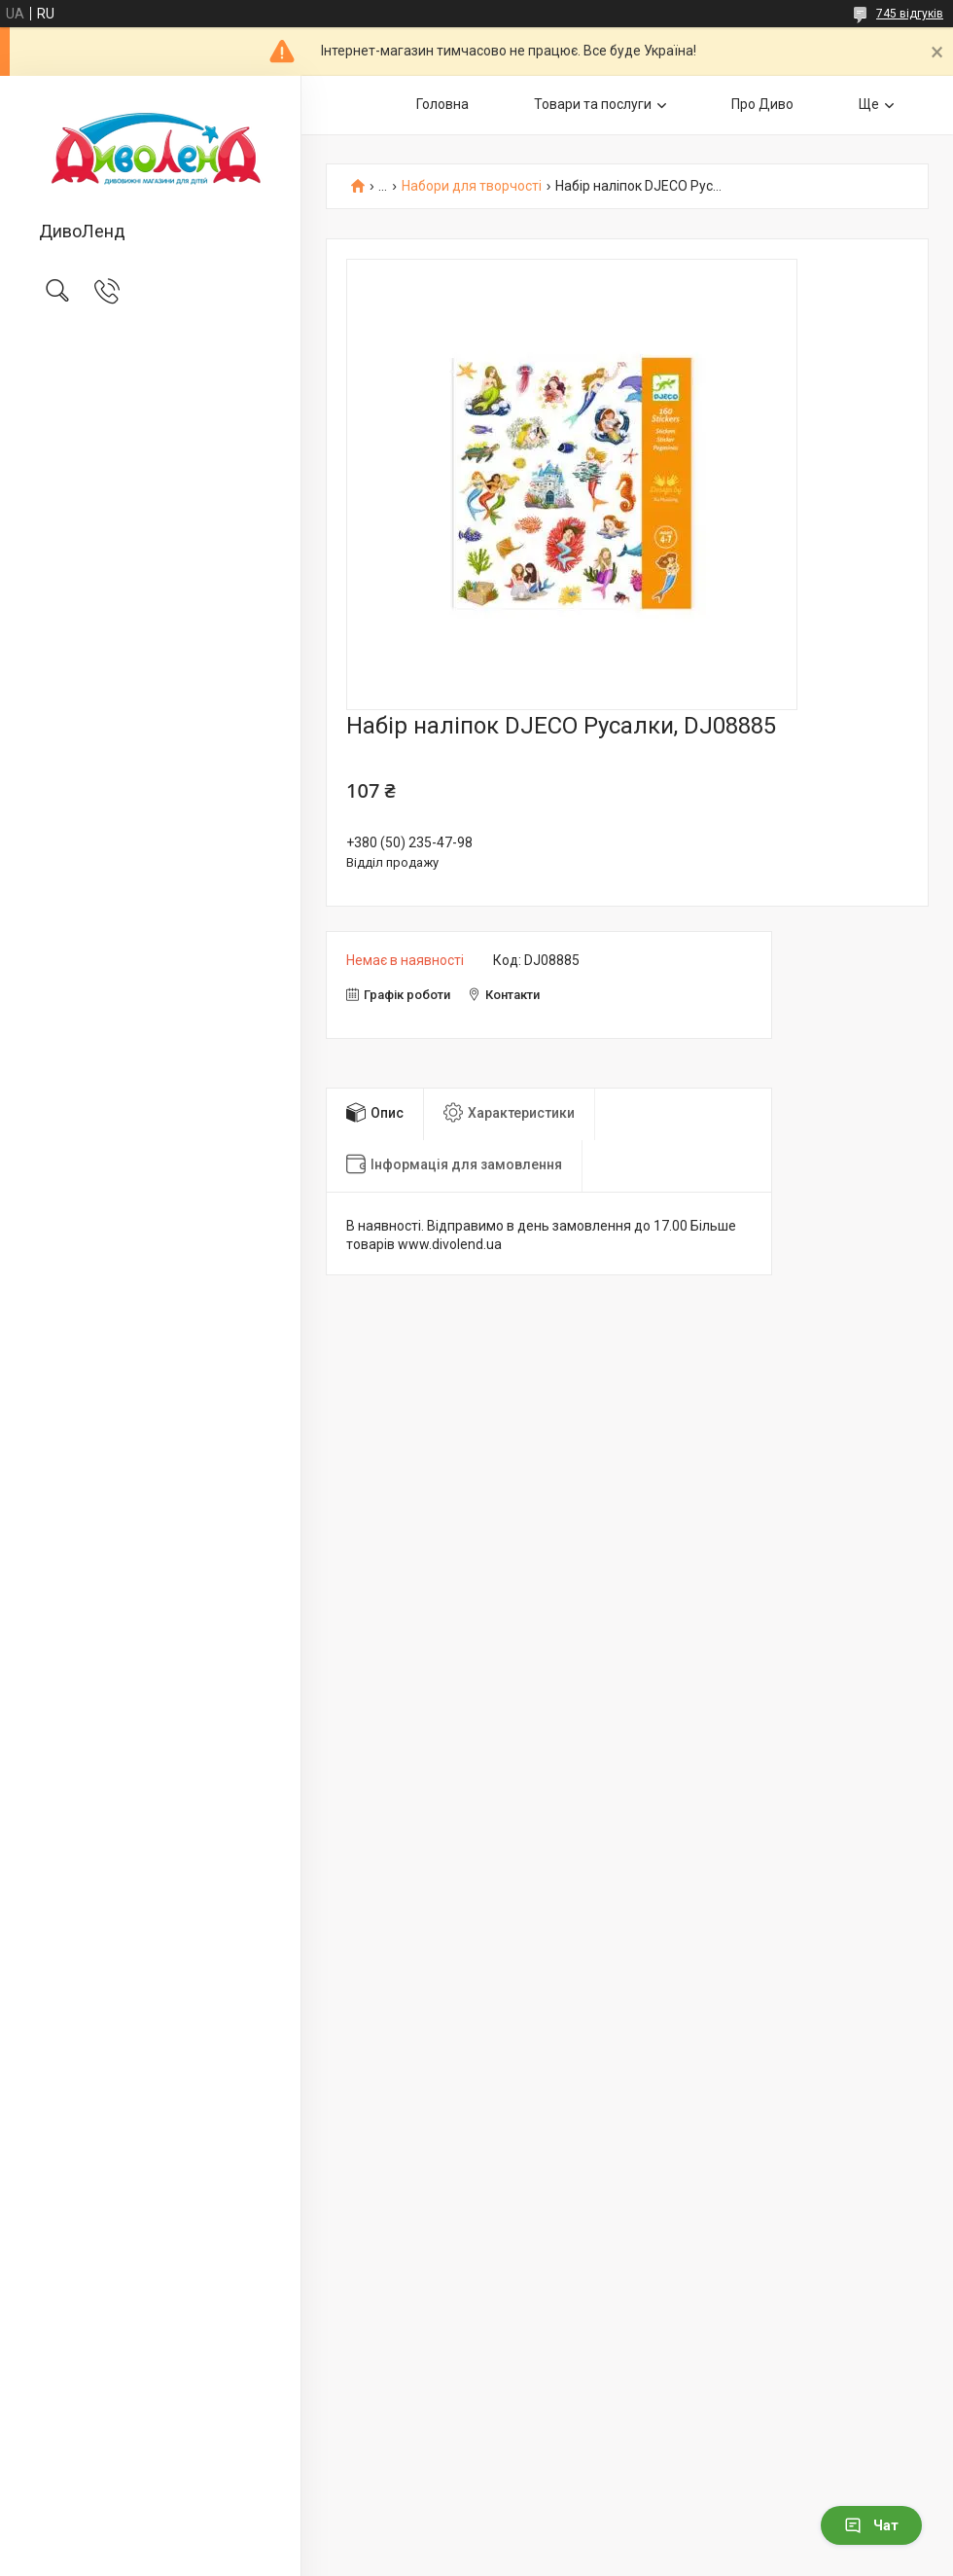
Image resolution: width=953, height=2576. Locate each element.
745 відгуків (909, 13)
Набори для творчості (472, 186)
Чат (871, 2525)
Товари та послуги (593, 104)
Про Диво (762, 104)
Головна (442, 104)
